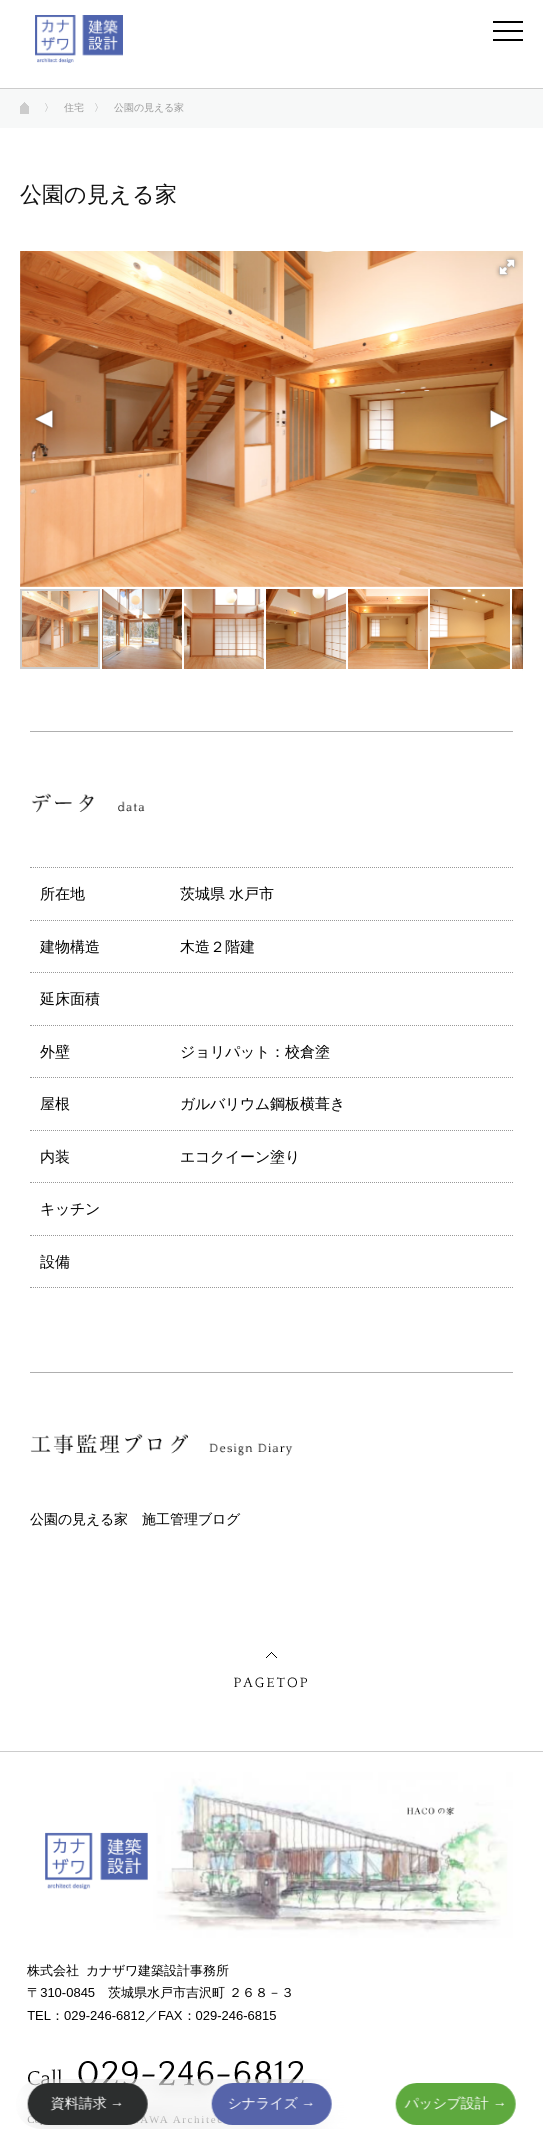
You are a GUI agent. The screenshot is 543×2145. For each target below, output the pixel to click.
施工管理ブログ (191, 1519)
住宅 (74, 107)
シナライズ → (272, 2103)
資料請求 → (87, 2103)
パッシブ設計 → (456, 2103)
